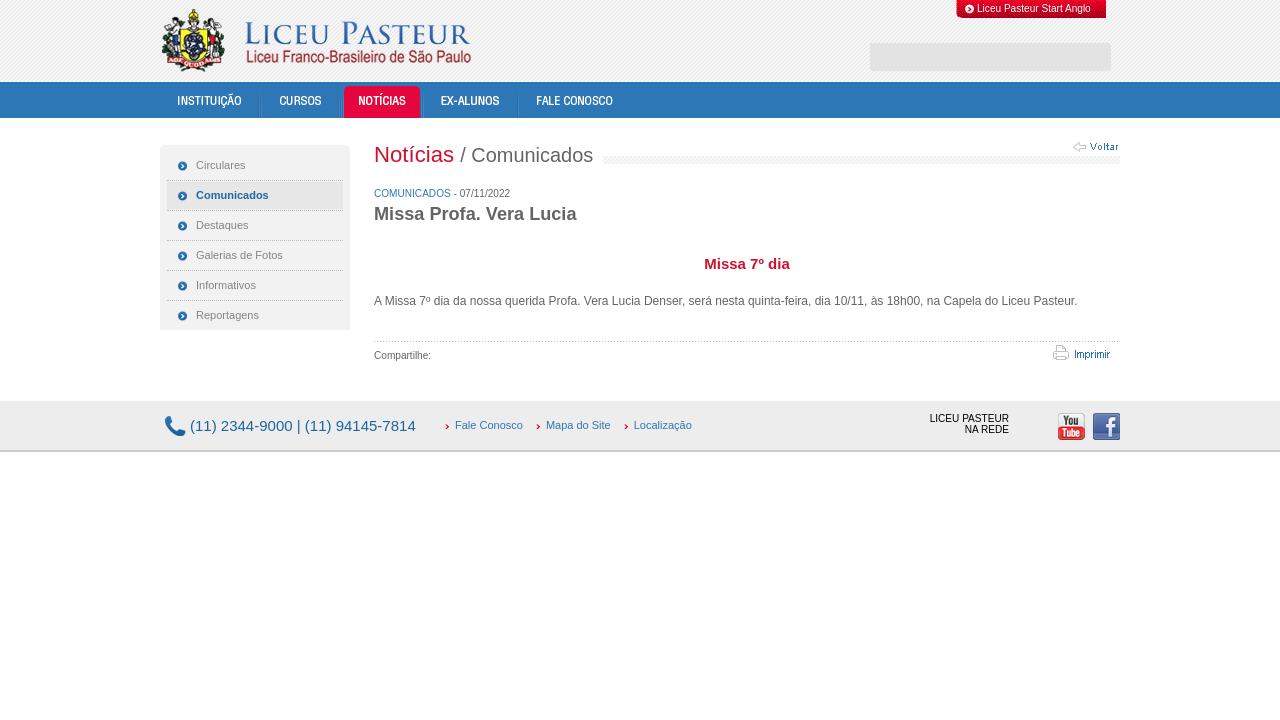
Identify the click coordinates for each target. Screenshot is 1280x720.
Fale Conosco (489, 425)
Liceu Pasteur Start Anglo (1034, 8)
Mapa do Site (578, 425)
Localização (663, 425)
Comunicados (414, 193)
